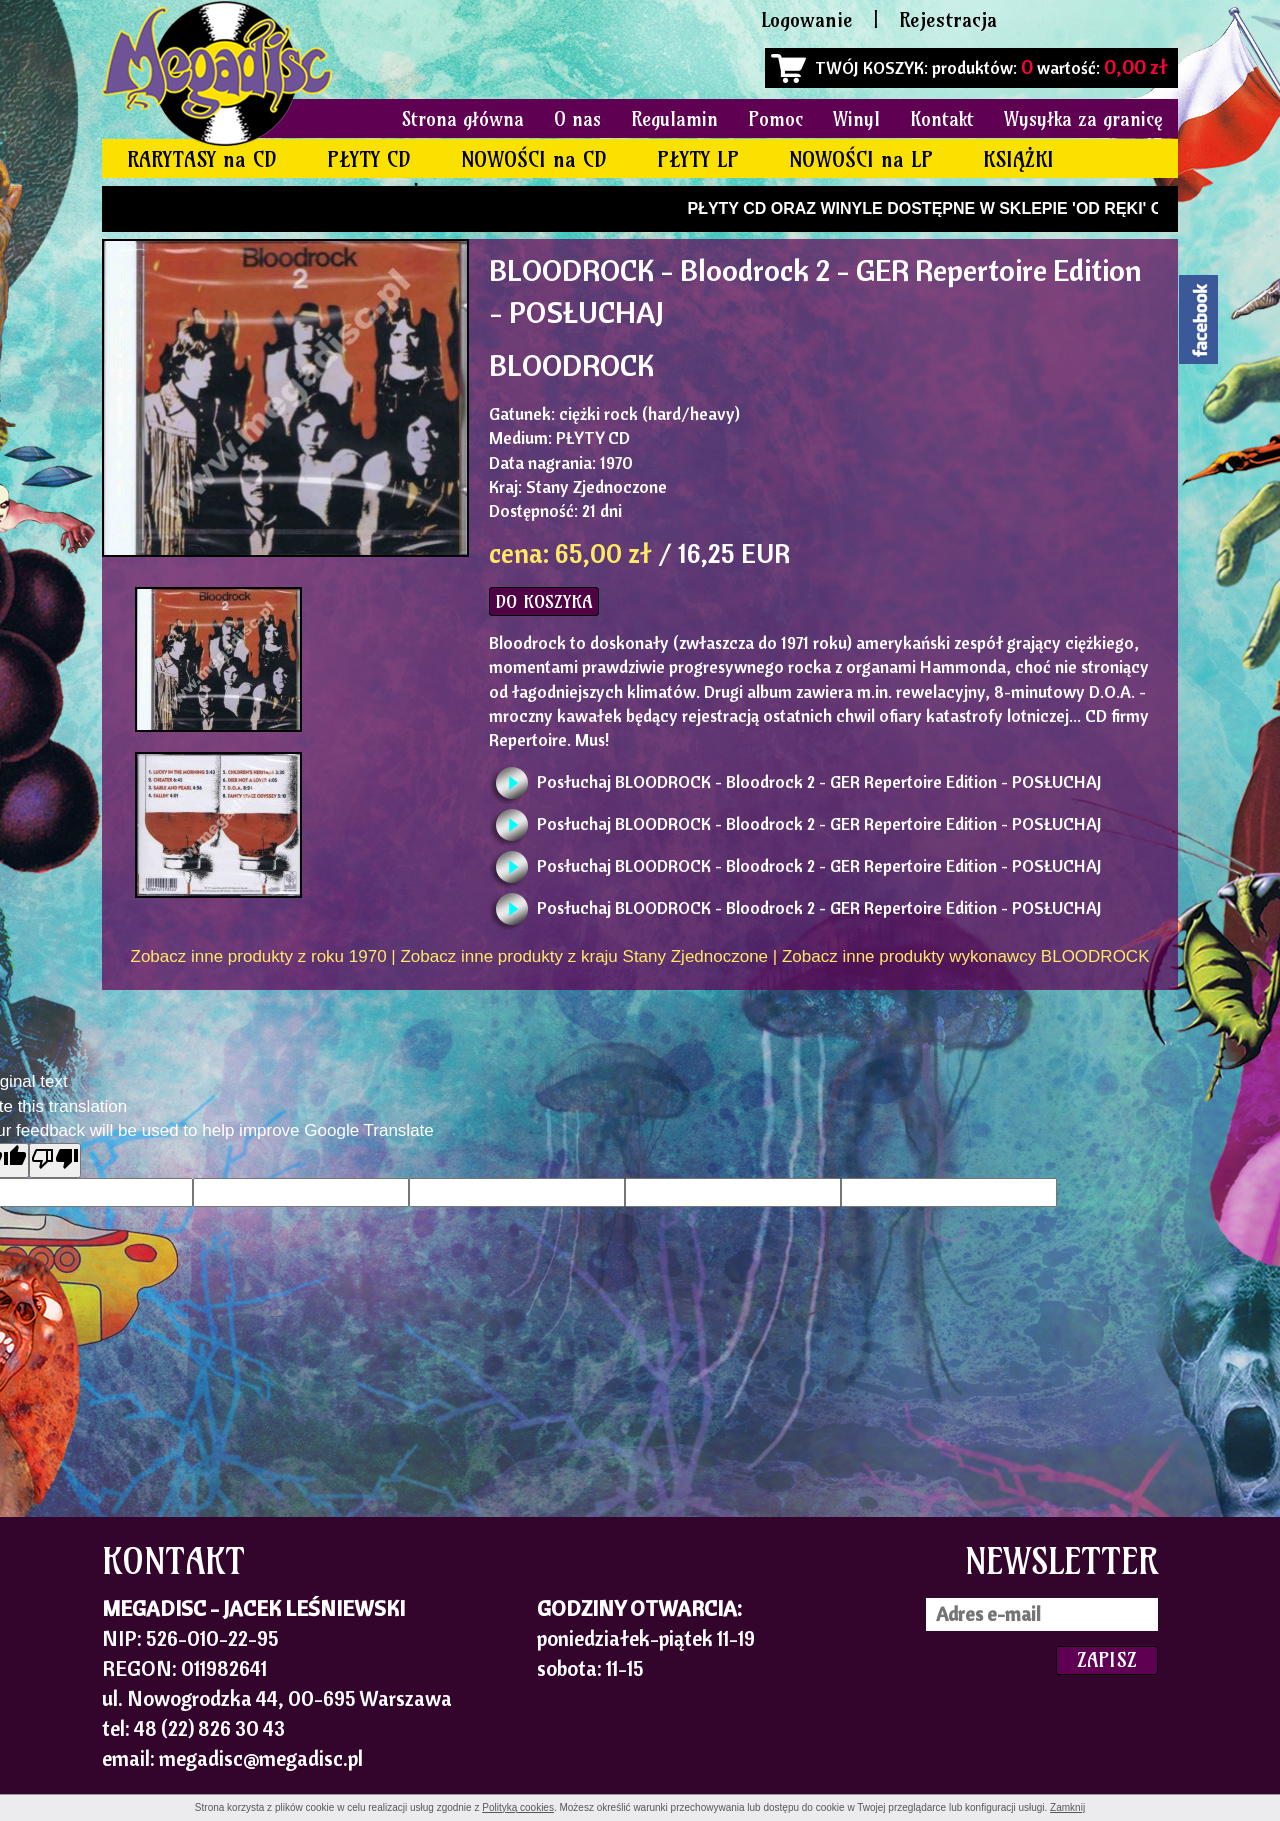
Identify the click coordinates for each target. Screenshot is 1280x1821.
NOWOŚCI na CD (534, 159)
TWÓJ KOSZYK (869, 67)
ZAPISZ (1107, 1659)
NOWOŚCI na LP (861, 159)
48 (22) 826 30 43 (209, 1728)
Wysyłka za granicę (1083, 119)
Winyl (856, 119)
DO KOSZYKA (544, 601)
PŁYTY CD (369, 159)
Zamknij (1067, 1807)
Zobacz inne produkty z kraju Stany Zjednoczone (584, 956)
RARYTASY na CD (202, 159)
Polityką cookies (518, 1807)
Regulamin (674, 119)
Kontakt (942, 119)
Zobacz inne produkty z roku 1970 (259, 956)
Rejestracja (948, 19)
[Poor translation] (55, 1160)
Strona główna (463, 119)
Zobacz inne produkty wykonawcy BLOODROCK (966, 956)
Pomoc (775, 119)
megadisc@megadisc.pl (261, 1758)
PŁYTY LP (698, 159)
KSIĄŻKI (1018, 159)
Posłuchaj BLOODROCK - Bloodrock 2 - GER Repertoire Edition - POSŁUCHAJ (819, 781)
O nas (577, 119)
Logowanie (807, 19)
